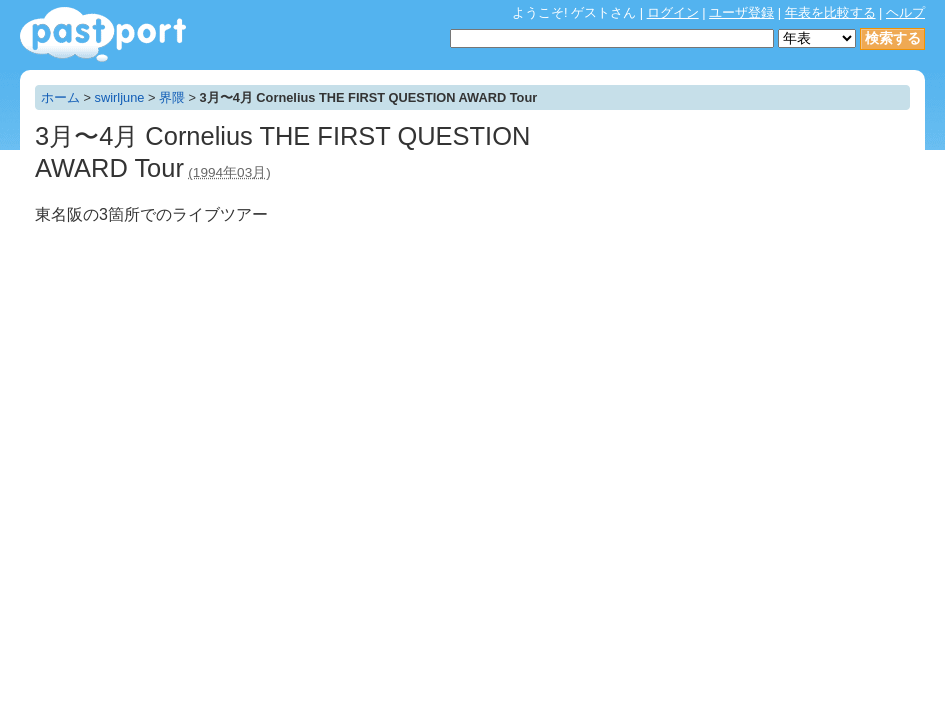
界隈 (172, 97)
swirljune (120, 97)
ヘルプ (905, 12)
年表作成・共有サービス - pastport (103, 34)
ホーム (60, 97)
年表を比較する (830, 12)
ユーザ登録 (741, 12)
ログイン (673, 12)
